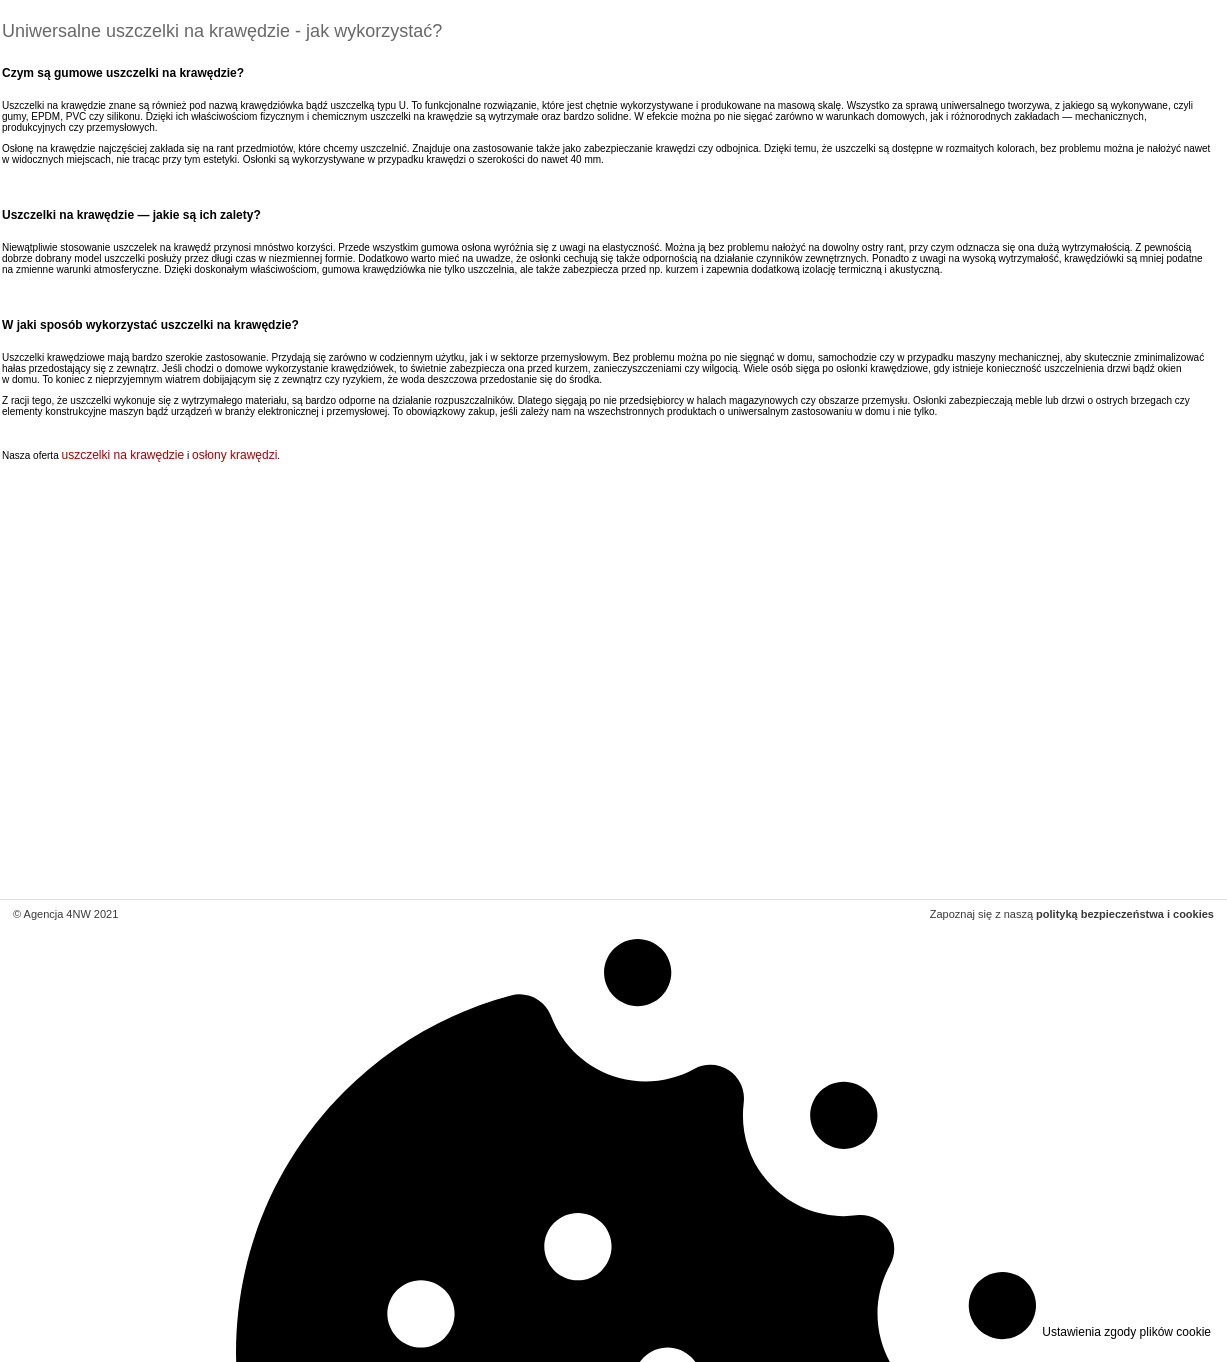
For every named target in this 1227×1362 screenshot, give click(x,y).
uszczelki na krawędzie (122, 455)
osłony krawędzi (234, 455)
